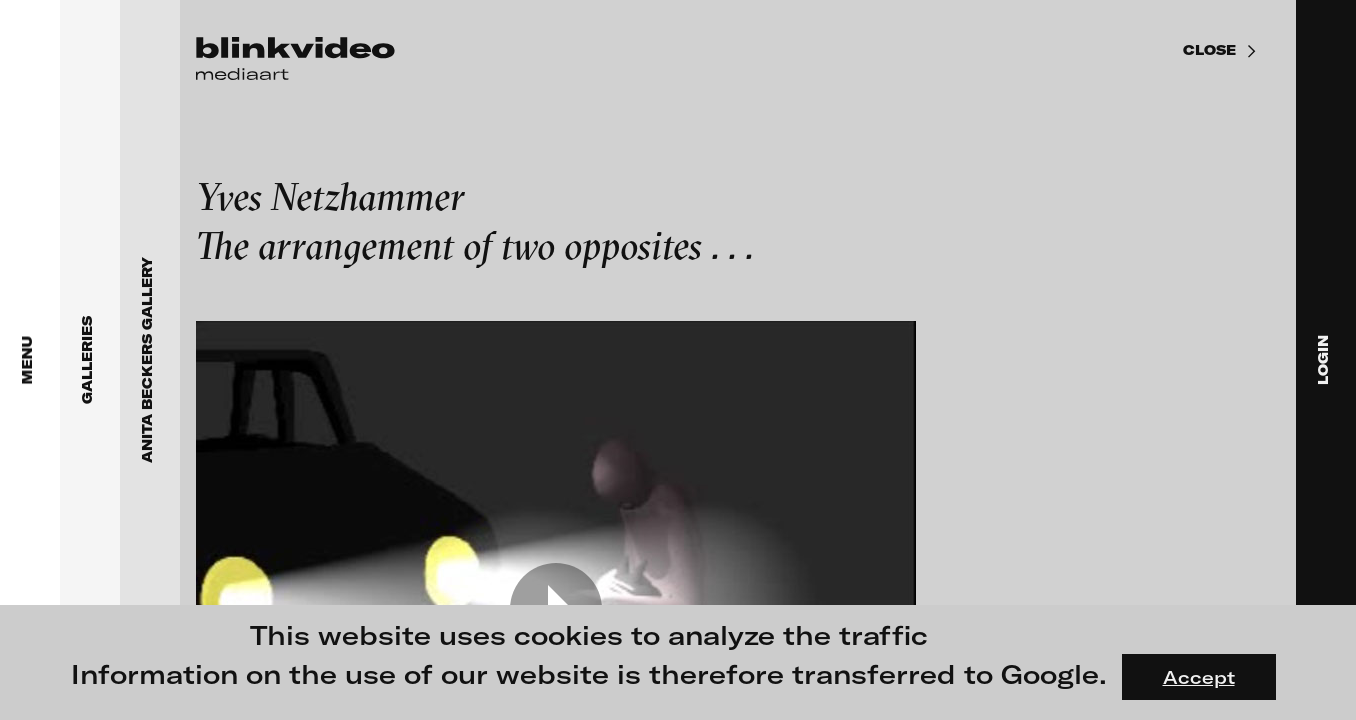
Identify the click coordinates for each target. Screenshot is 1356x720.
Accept (1199, 677)
